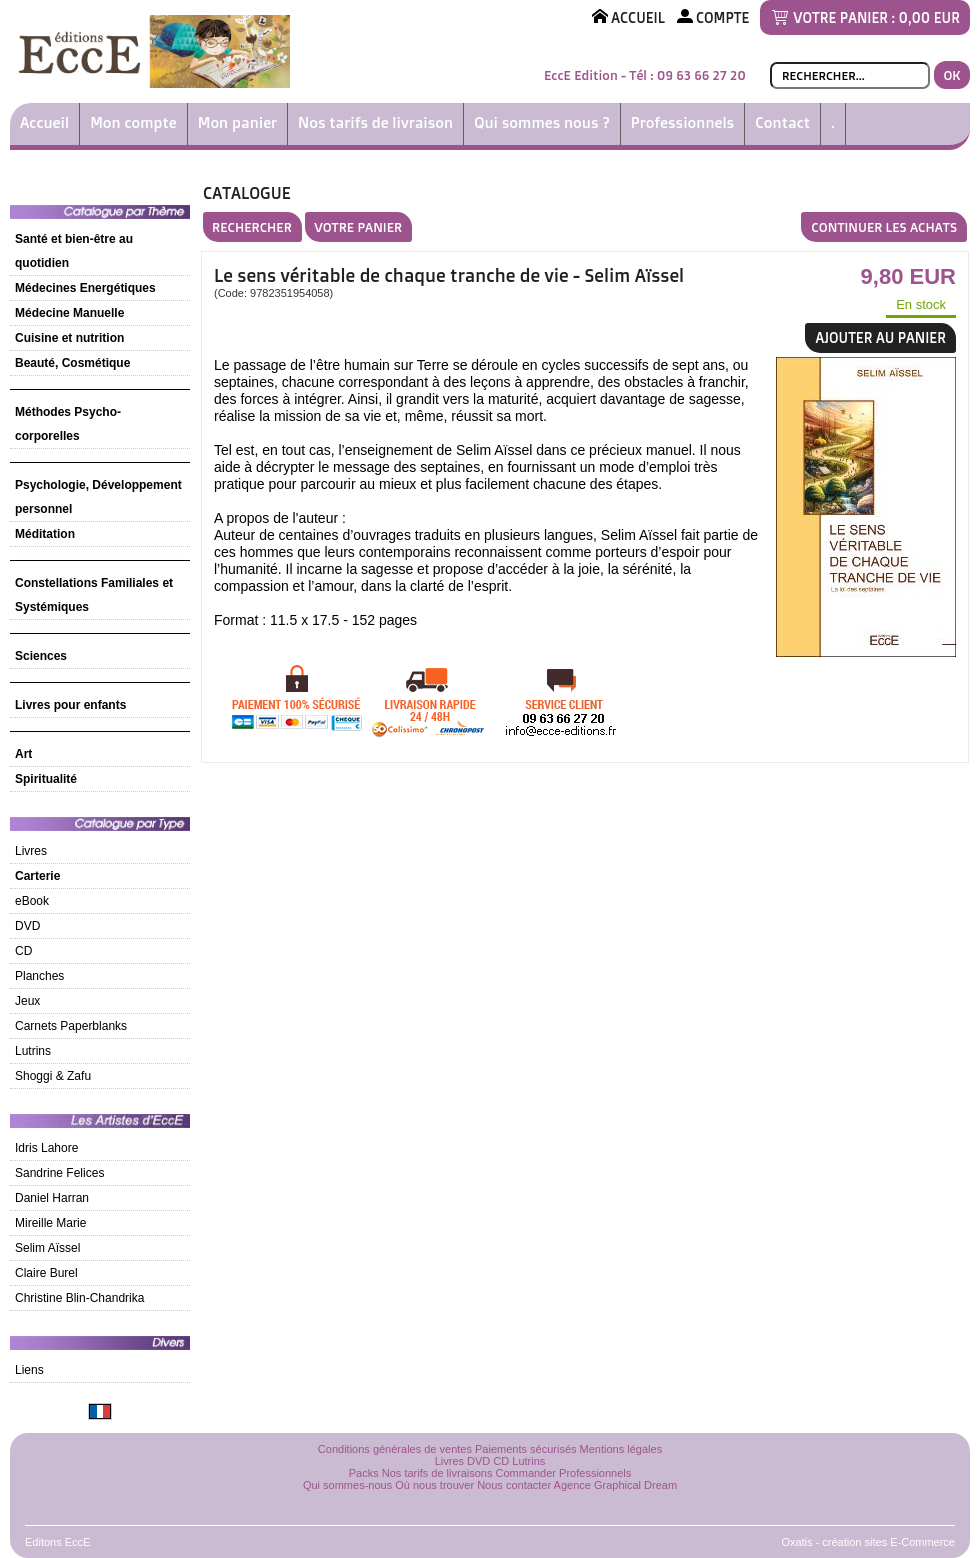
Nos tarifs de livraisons (437, 1473)
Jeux (27, 1001)
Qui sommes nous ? (542, 122)
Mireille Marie (50, 1223)
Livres (31, 851)
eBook (32, 901)
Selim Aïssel (47, 1248)
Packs (364, 1473)
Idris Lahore (46, 1148)
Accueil (44, 122)
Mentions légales (621, 1449)
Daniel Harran (52, 1198)
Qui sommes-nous (347, 1485)
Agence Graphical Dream (616, 1485)
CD (23, 951)
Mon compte (133, 122)
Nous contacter (514, 1485)
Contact (782, 122)
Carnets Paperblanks (71, 1026)
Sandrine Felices (59, 1173)
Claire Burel (46, 1273)
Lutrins (33, 1051)
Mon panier (237, 122)
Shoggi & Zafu (53, 1076)
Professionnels (682, 122)
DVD (27, 926)
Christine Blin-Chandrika (79, 1298)
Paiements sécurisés (526, 1449)
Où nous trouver (434, 1485)
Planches (39, 976)
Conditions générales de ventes (395, 1449)
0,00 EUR (929, 17)
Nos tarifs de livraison (375, 122)
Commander (526, 1473)
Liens (29, 1370)
